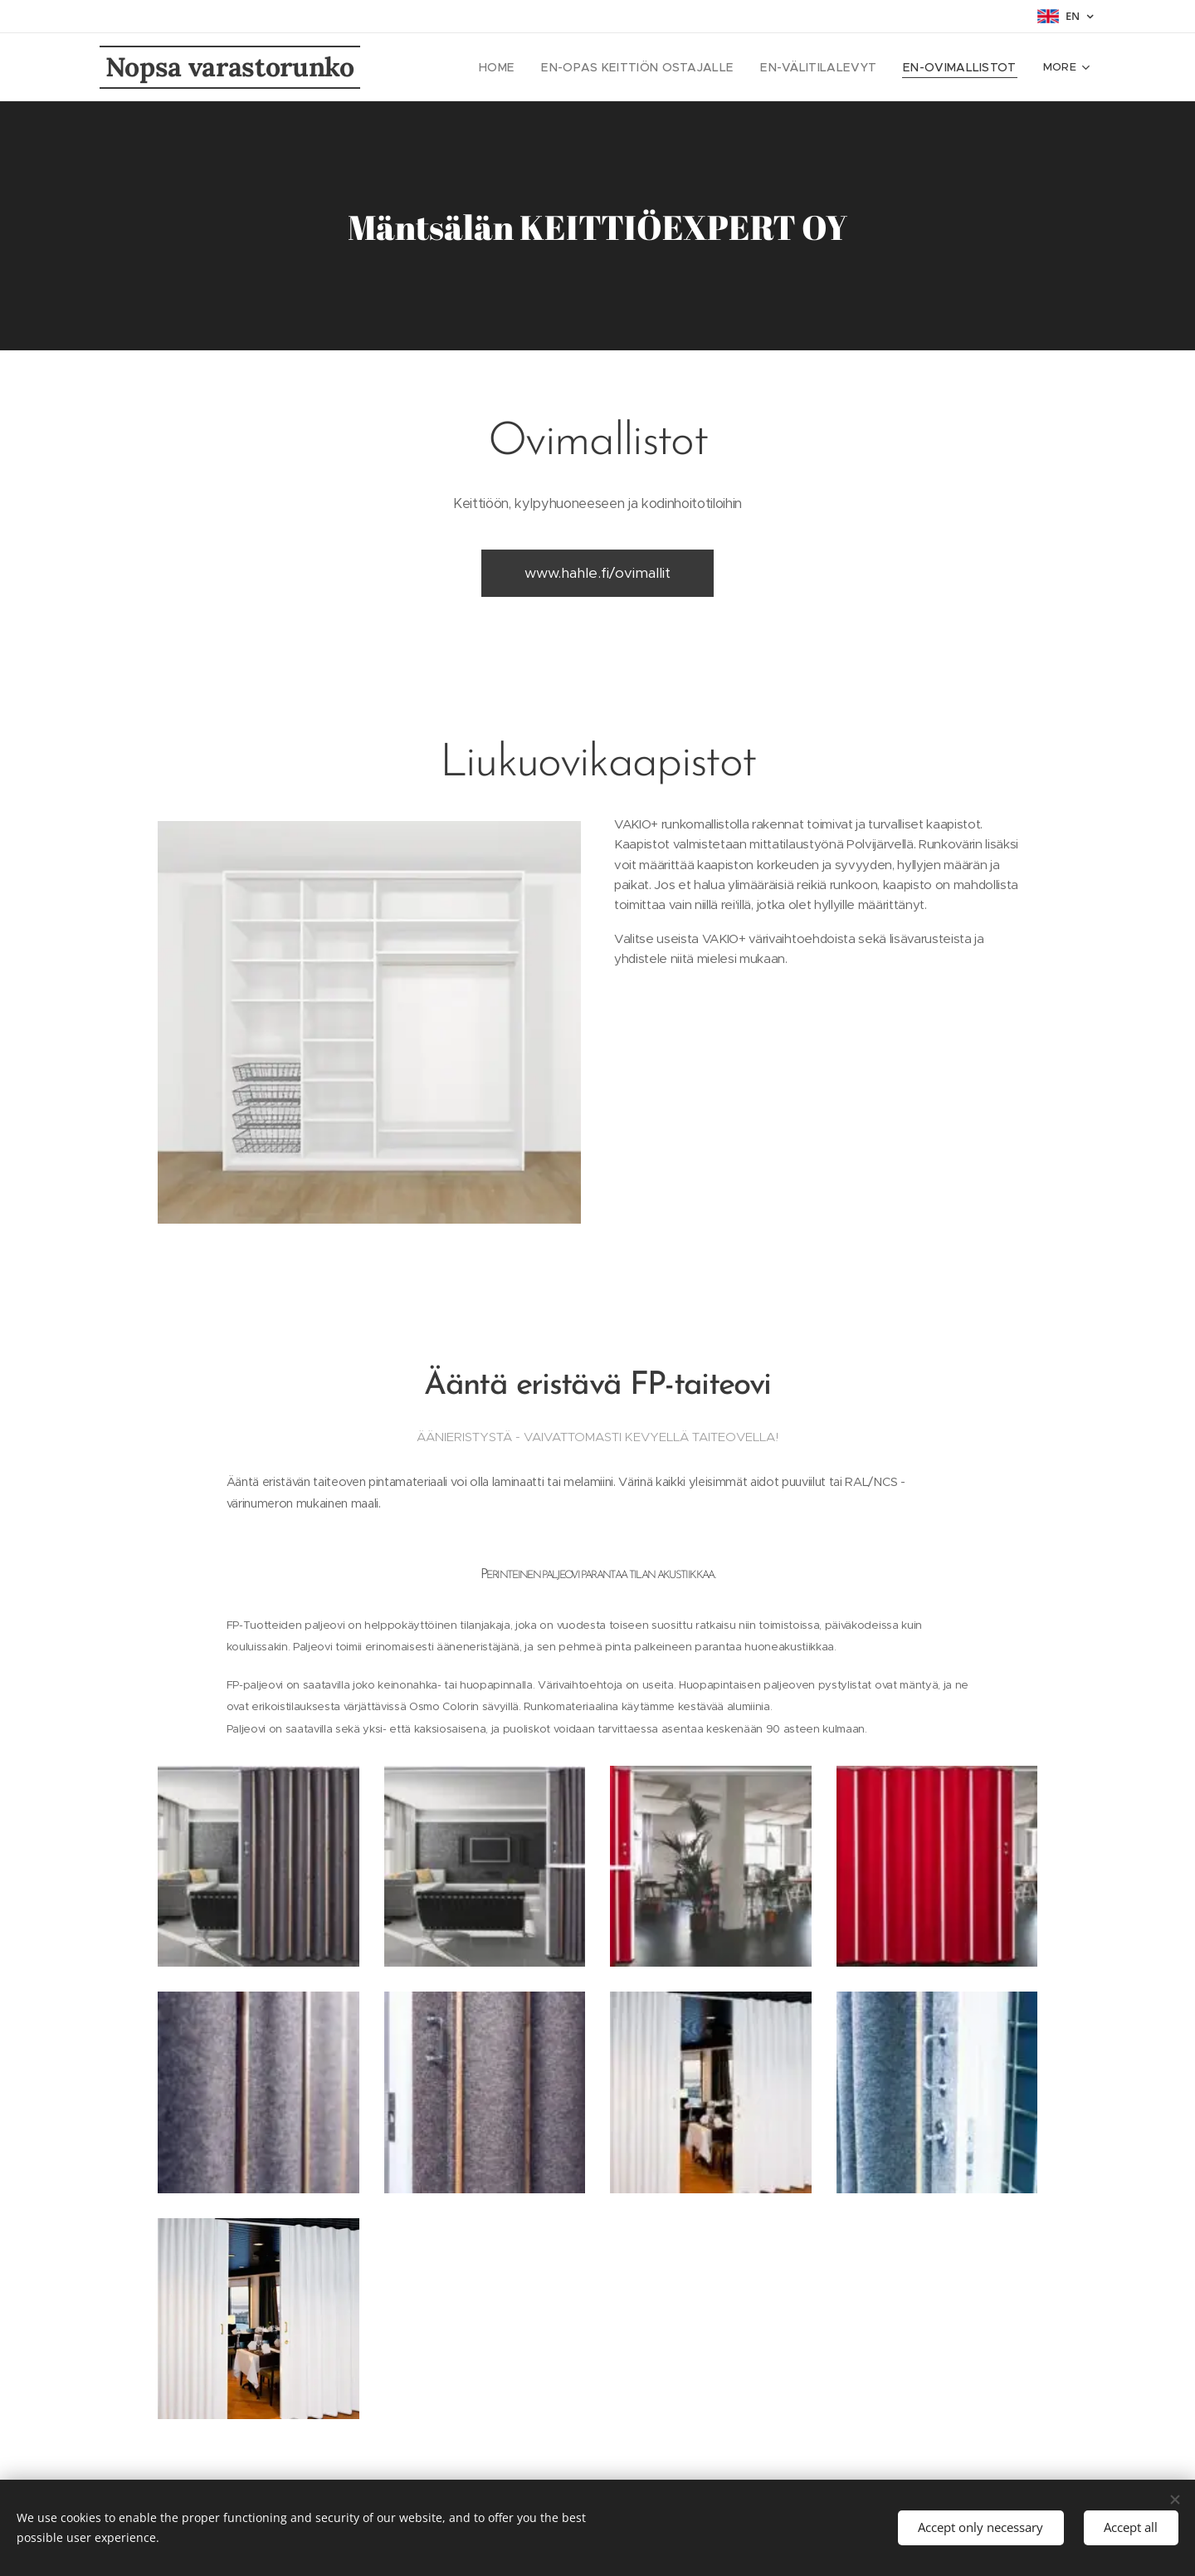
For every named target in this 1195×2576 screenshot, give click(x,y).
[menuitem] (538, 67)
